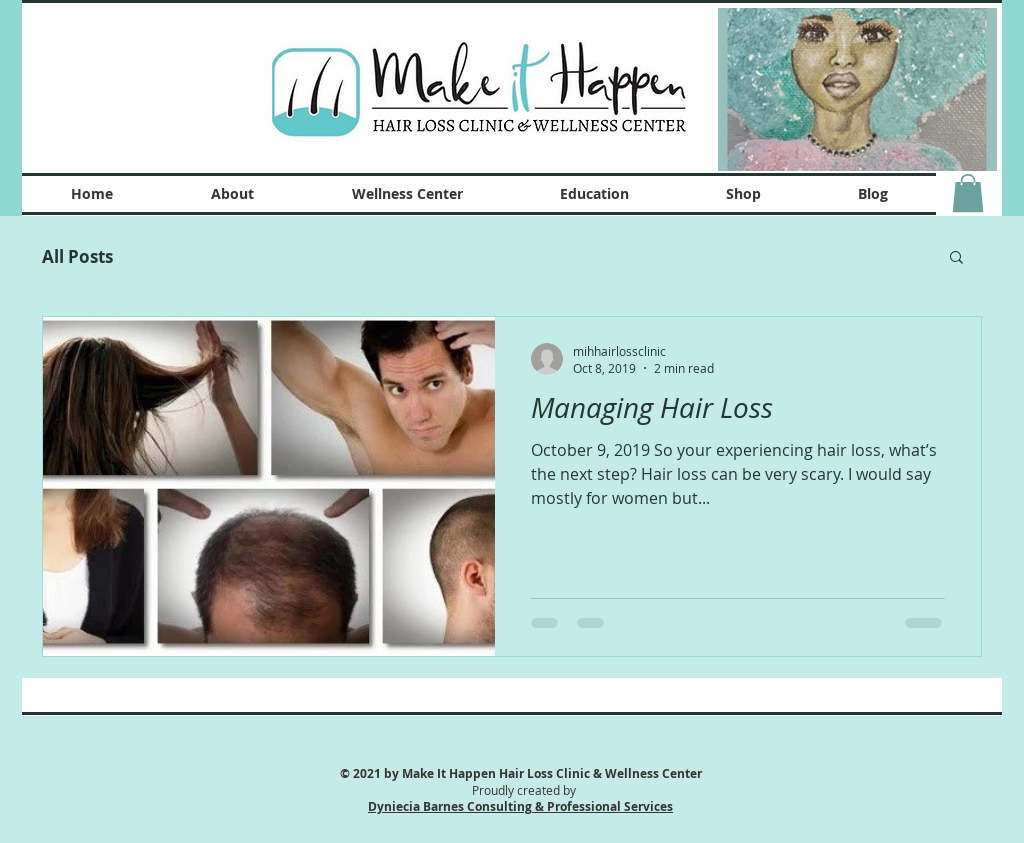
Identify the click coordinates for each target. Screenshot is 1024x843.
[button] (968, 193)
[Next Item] (970, 90)
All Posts (77, 256)
